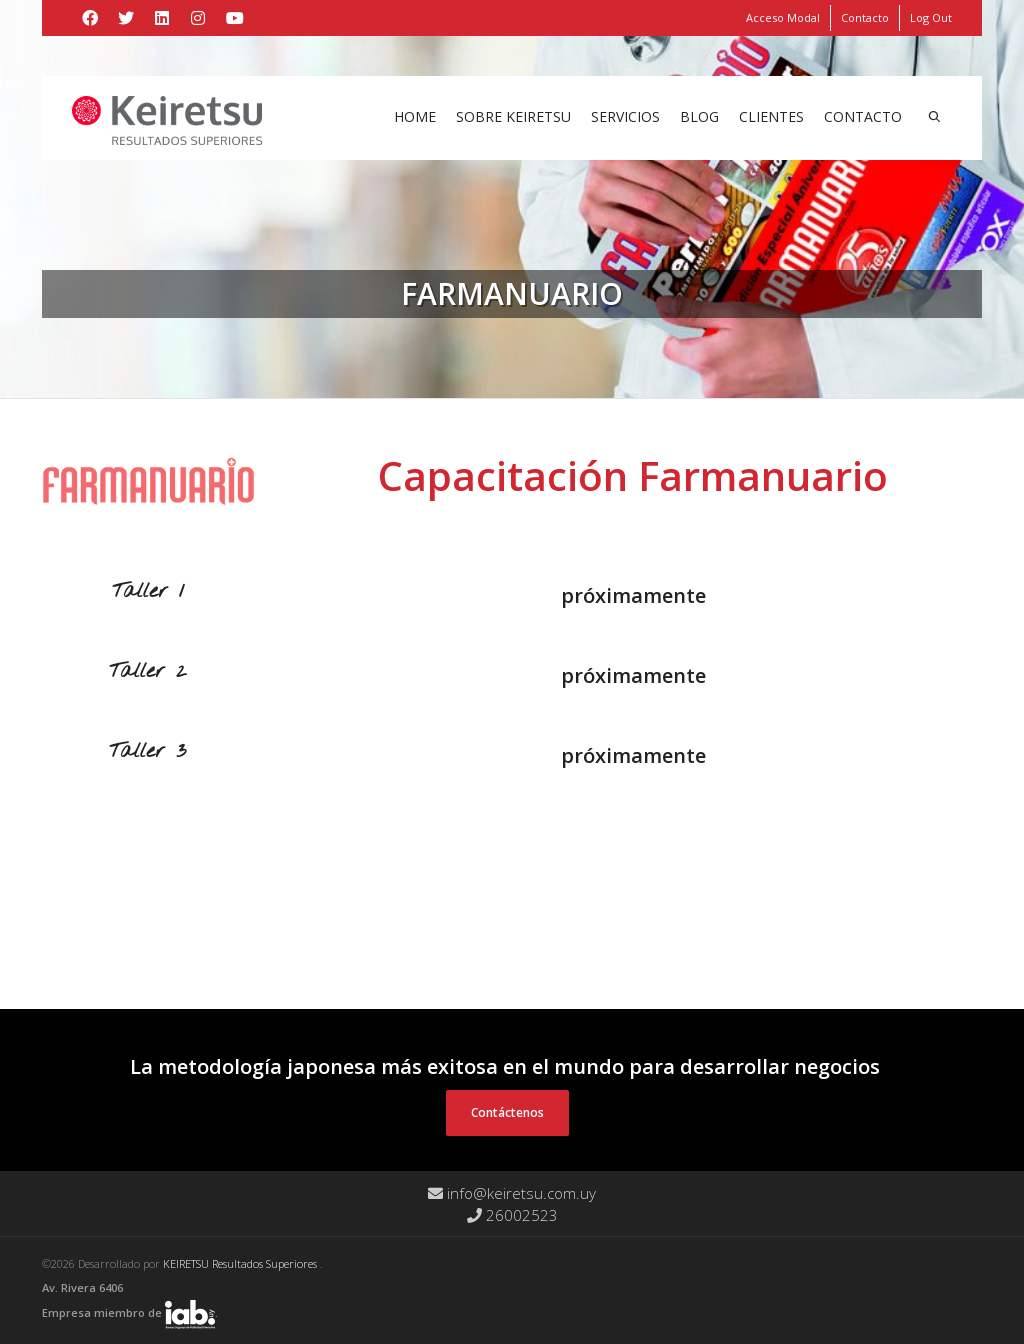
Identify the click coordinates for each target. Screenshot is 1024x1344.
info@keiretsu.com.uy (512, 1193)
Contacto (865, 17)
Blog (699, 116)
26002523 (512, 1215)
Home (415, 116)
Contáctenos (507, 1112)
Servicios (625, 116)
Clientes (771, 116)
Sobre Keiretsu (513, 116)
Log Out (931, 17)
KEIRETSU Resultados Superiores (241, 1263)
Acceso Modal (783, 17)
